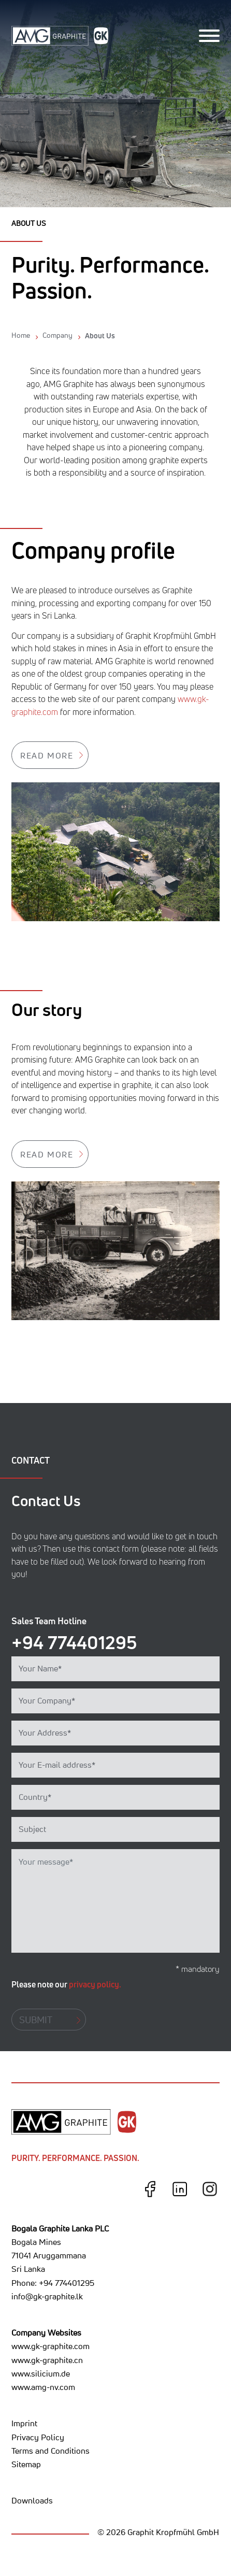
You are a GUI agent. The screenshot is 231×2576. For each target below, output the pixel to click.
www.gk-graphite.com (50, 2346)
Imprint (24, 2423)
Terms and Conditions (50, 2450)
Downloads (32, 2500)
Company (57, 335)
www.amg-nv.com (43, 2387)
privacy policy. (95, 1984)
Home (20, 335)
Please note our (66, 1984)
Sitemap (26, 2464)
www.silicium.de (40, 2373)
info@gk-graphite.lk (47, 2296)
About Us (100, 335)
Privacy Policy (37, 2437)
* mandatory (198, 1969)
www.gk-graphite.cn (47, 2360)
